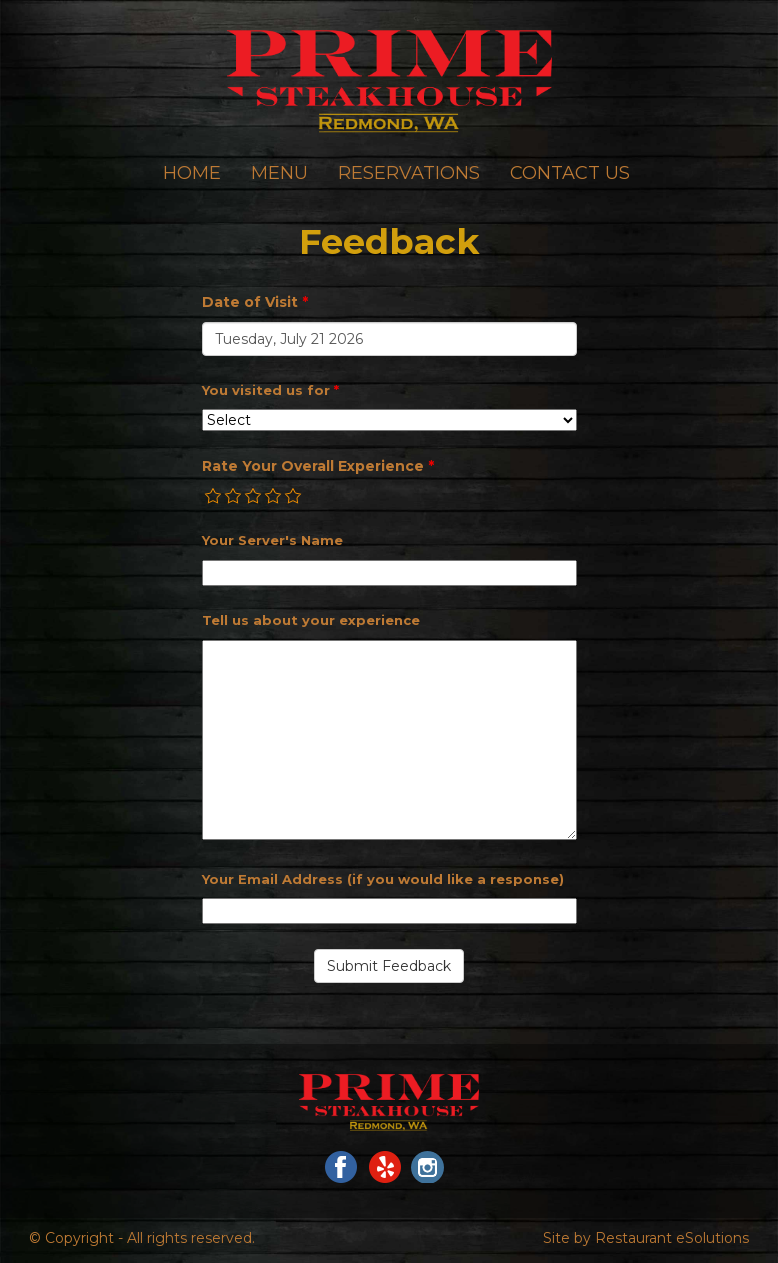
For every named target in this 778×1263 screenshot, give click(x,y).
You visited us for (270, 390)
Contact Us (570, 173)
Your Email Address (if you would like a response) (383, 879)
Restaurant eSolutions (672, 1238)
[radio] (214, 496)
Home (192, 173)
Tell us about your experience (311, 620)
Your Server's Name (272, 540)
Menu (279, 173)
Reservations (409, 173)
